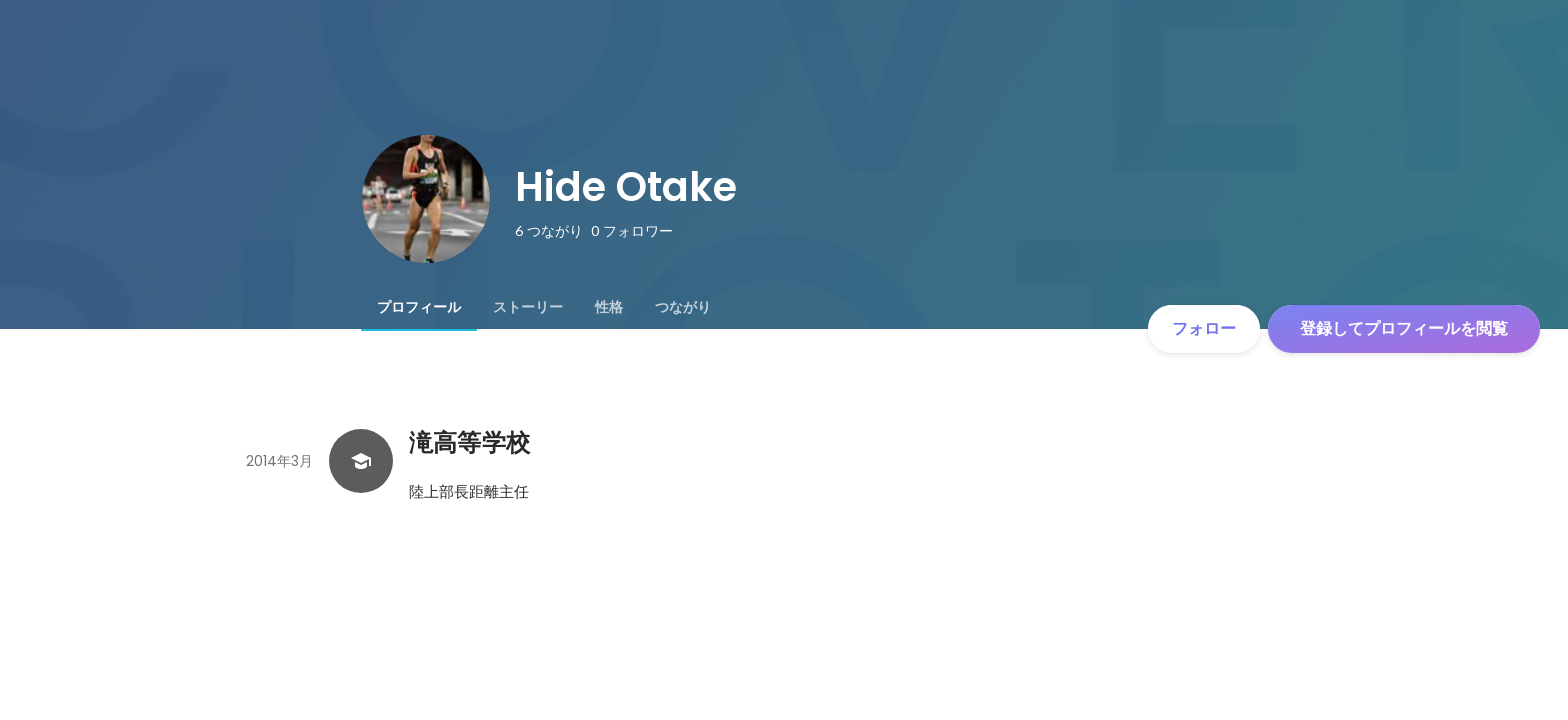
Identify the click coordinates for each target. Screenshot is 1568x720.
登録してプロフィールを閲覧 (1404, 328)
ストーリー (528, 307)
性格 (609, 307)
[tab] (419, 307)
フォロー (1204, 328)
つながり (683, 307)
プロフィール (419, 307)
